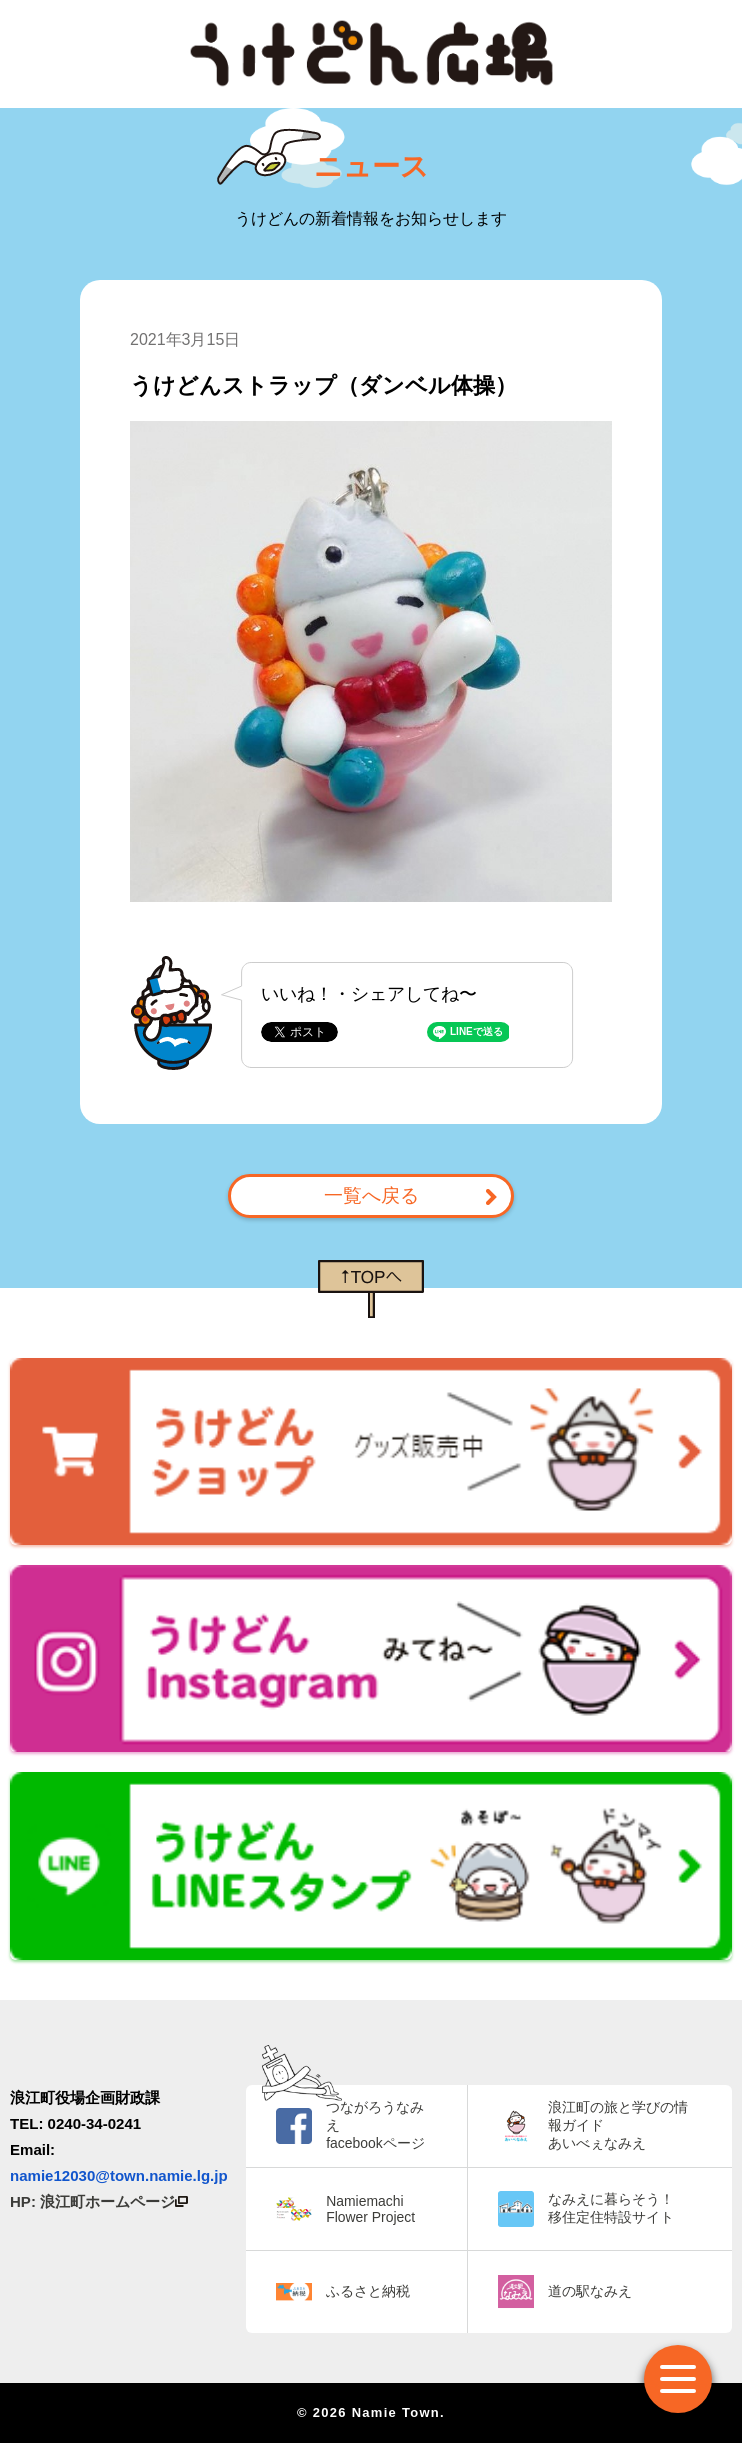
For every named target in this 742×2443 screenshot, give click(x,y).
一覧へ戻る (371, 1195)
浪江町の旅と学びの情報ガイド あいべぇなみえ (618, 2125)
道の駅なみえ (590, 2291)
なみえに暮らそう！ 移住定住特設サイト (611, 2208)
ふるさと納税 (368, 2291)
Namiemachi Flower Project (370, 2209)
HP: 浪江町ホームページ (99, 2201)
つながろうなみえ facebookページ (375, 2125)
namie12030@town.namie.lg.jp (119, 2175)
